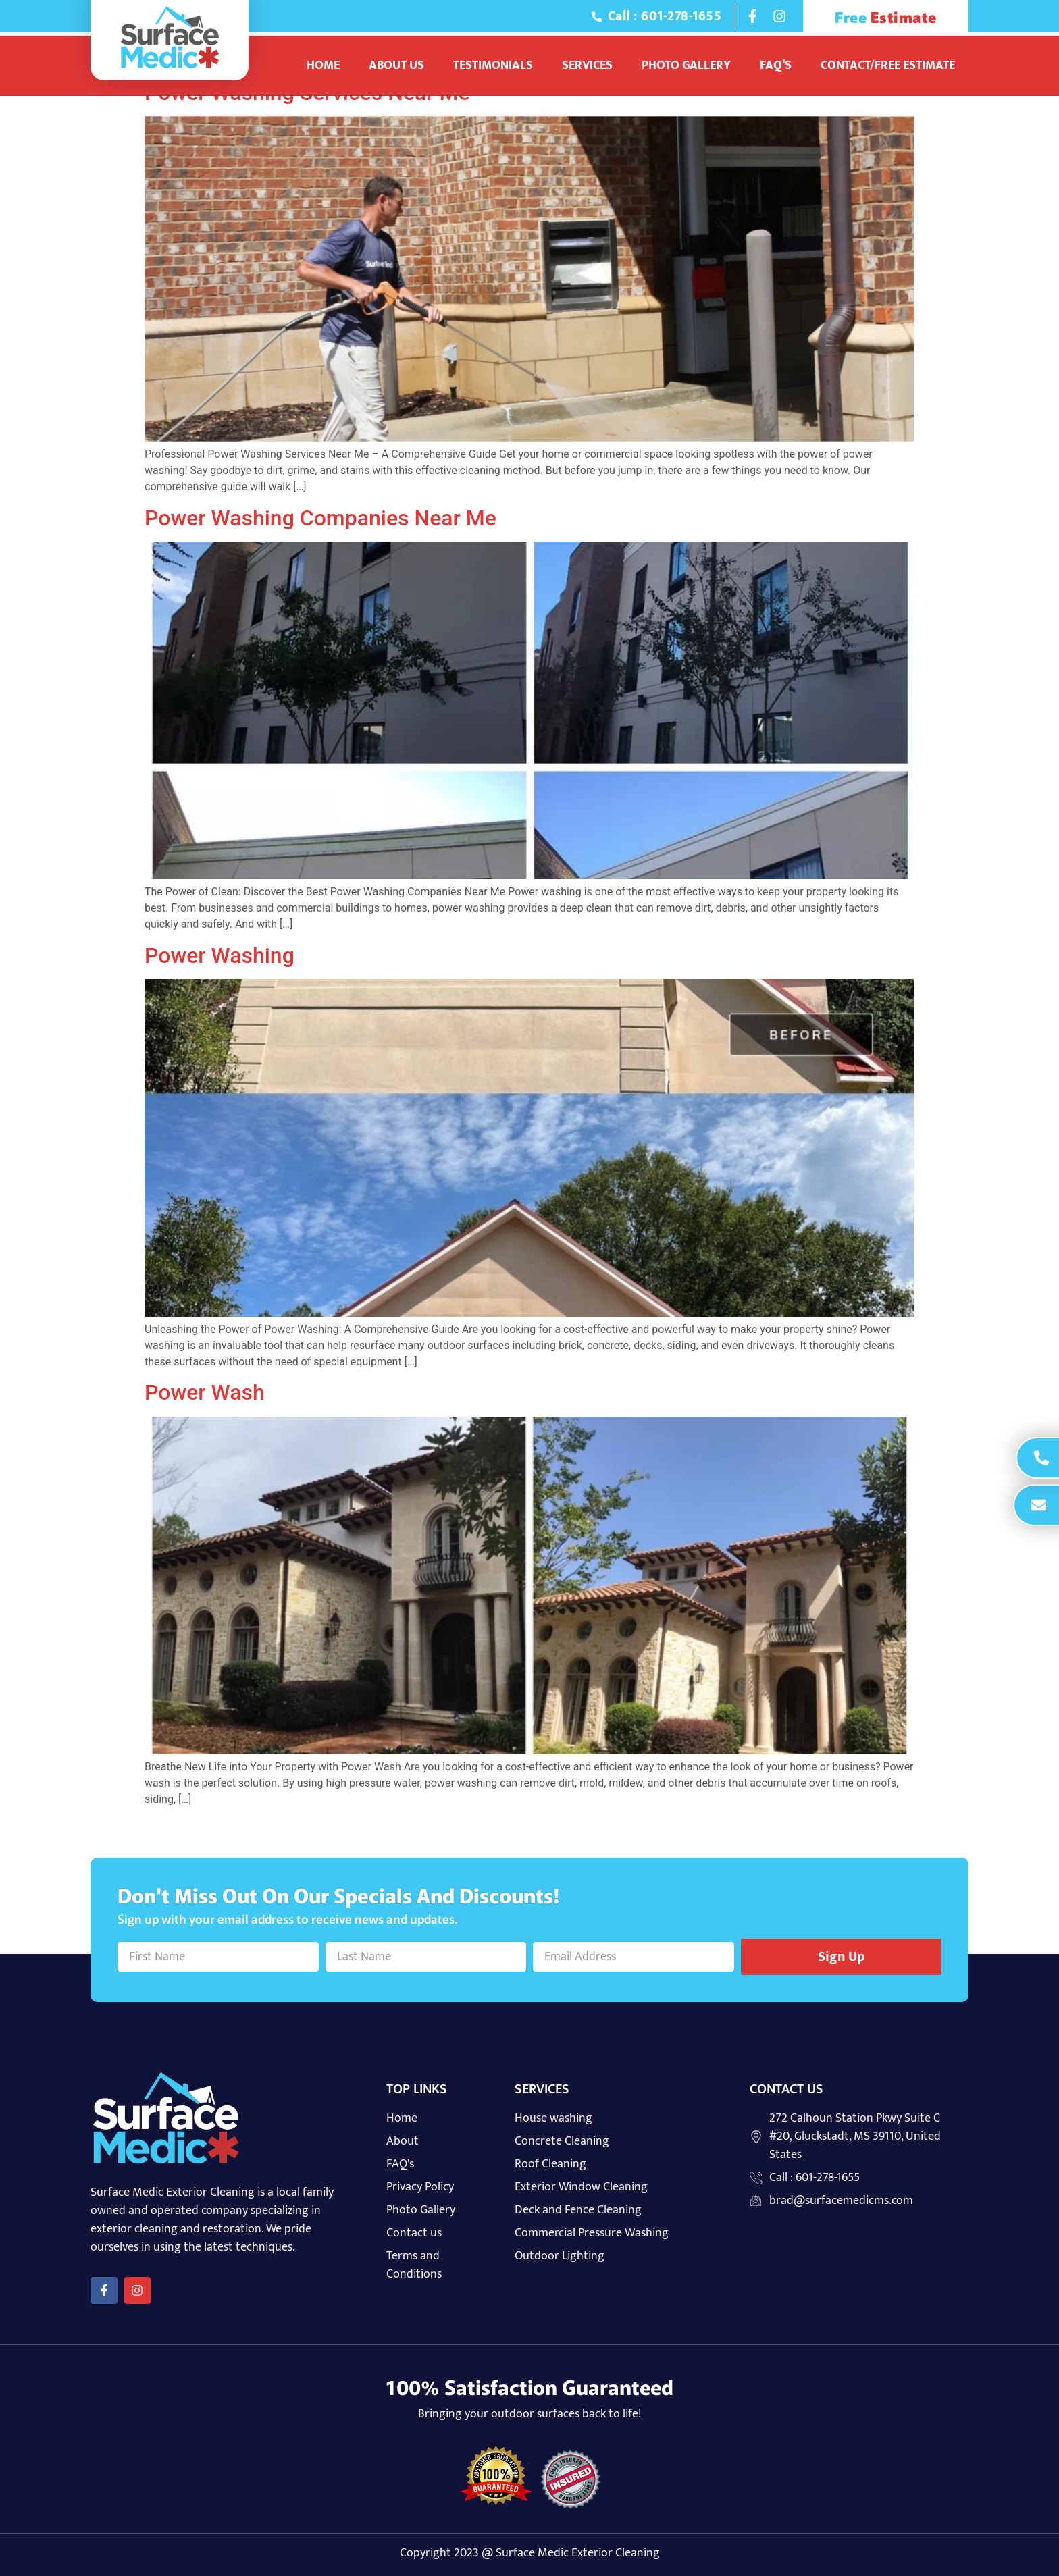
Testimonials (493, 65)
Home (323, 65)
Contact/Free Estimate (888, 65)
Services (587, 65)
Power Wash (205, 1392)
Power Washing (219, 955)
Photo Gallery (686, 65)
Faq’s (776, 65)
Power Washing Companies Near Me (320, 518)
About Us (396, 65)
